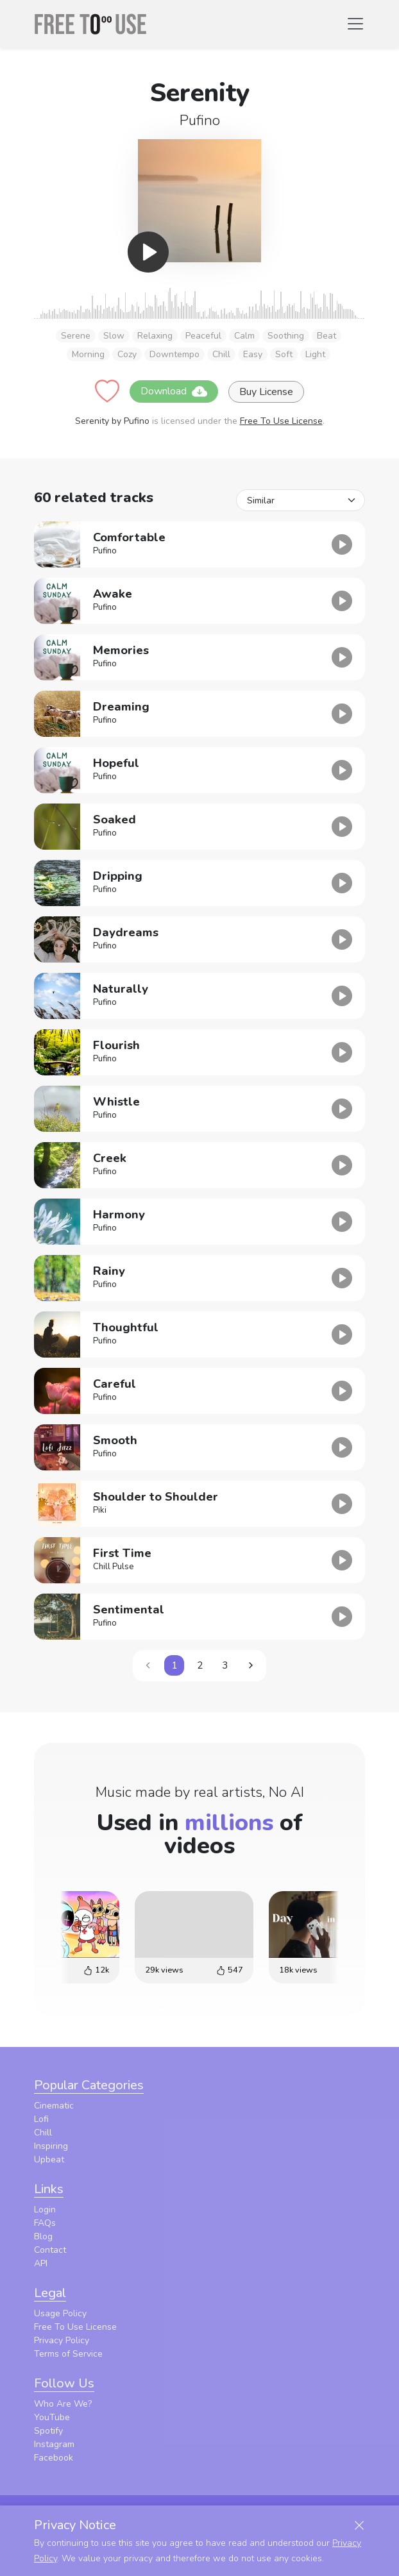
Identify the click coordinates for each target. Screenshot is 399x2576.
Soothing (285, 336)
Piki (99, 1510)
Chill (221, 354)
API (40, 2263)
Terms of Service (68, 2354)
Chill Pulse (113, 1566)
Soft (284, 354)
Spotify (48, 2431)
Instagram (54, 2444)
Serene (75, 336)
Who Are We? (63, 2404)
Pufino (200, 120)
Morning (88, 354)
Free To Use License (281, 421)
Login (45, 2209)
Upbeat (49, 2159)
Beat (326, 336)
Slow (113, 336)
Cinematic (54, 2106)
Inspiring (51, 2146)
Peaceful (203, 336)
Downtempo (174, 354)
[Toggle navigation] (355, 23)
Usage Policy (60, 2313)
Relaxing (155, 336)
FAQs (45, 2223)
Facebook (53, 2458)
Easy (252, 354)
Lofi (41, 2119)
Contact (50, 2250)
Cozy (127, 354)
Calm (244, 336)
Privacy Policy (61, 2340)
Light (315, 354)
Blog (43, 2236)
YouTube (52, 2417)
